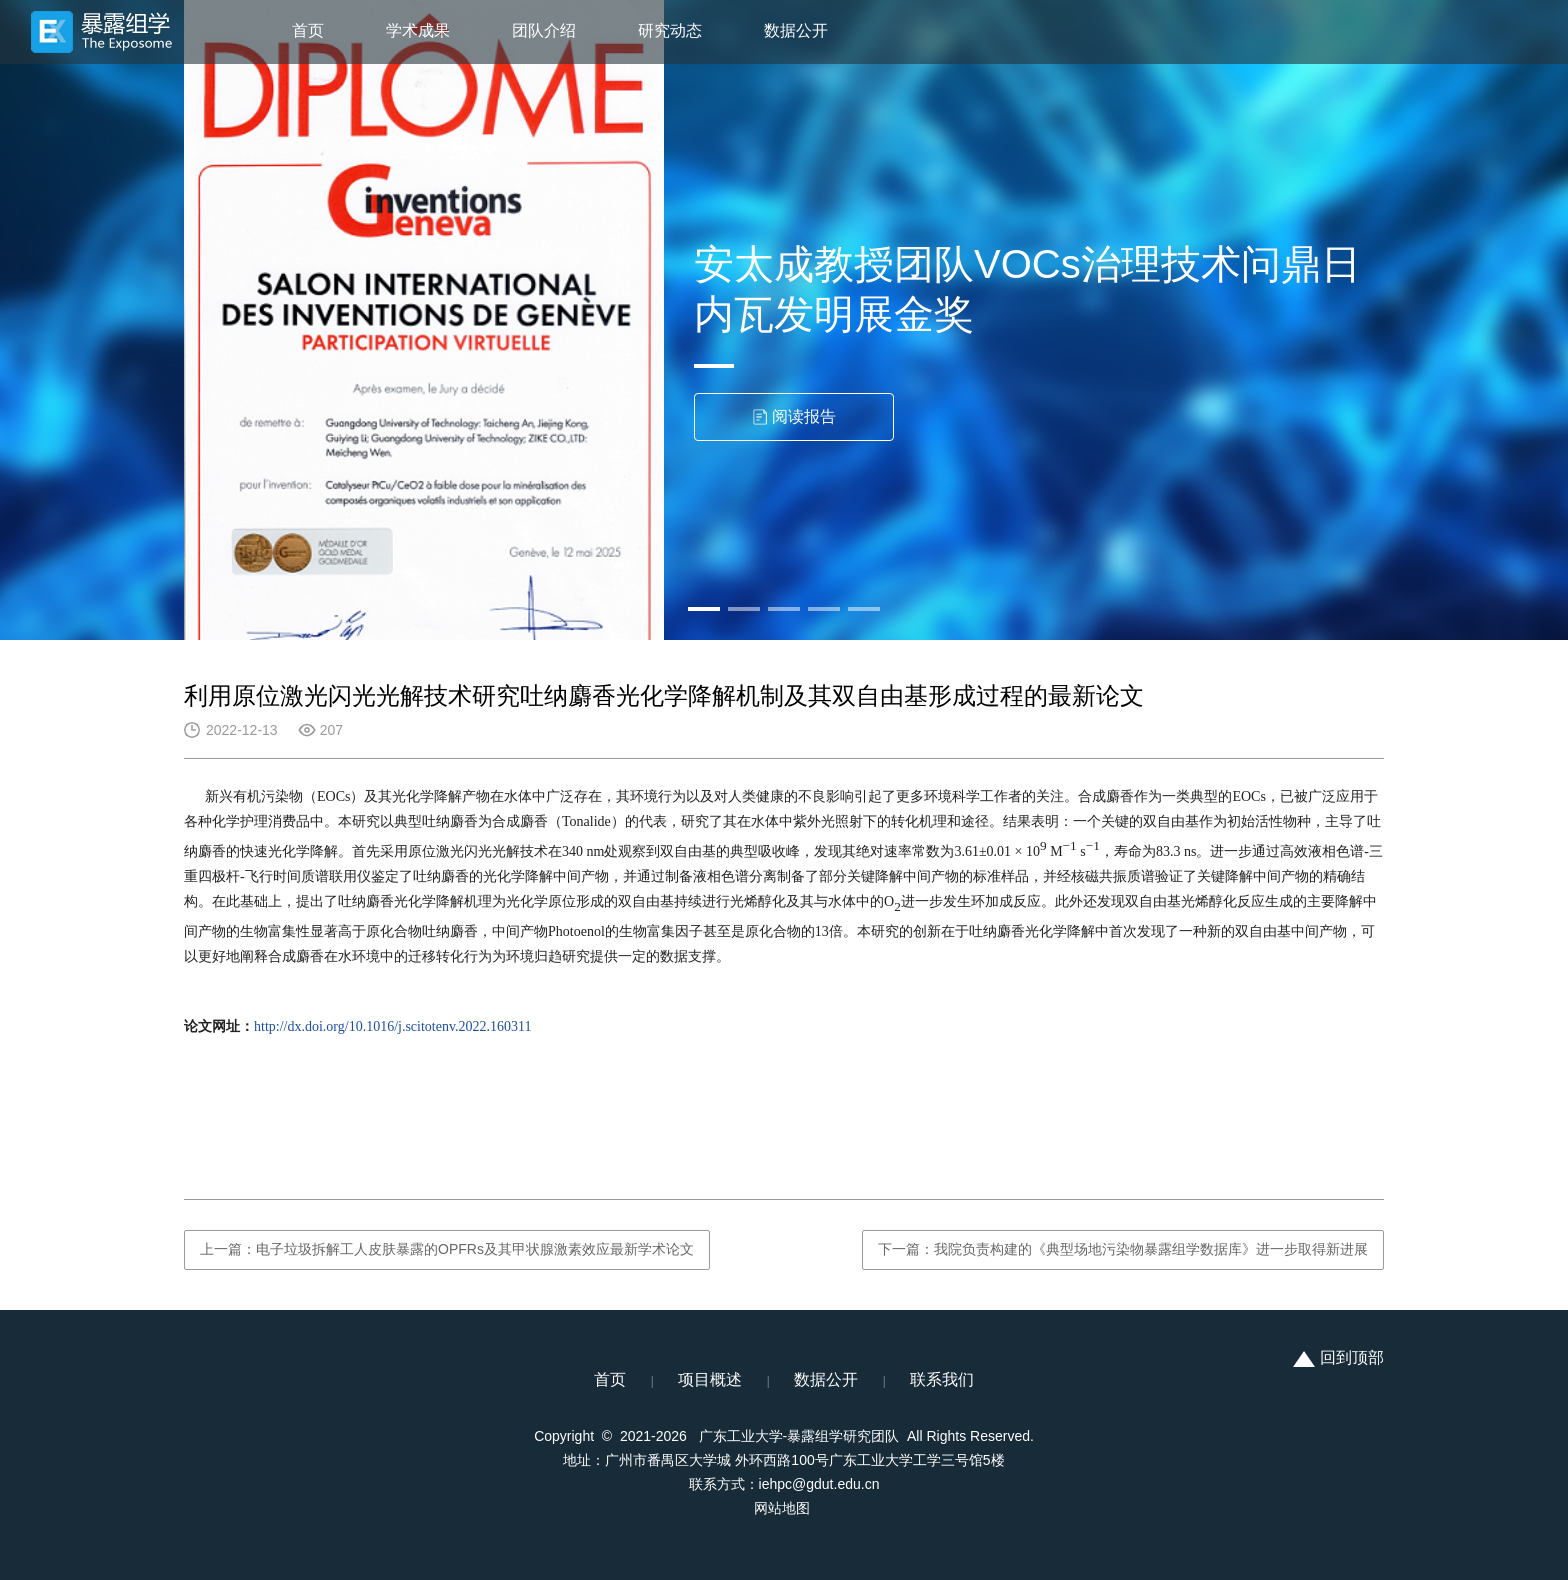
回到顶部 (1338, 1357)
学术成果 (418, 30)
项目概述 (710, 1379)
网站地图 (782, 1508)
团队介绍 (544, 30)
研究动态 (670, 30)
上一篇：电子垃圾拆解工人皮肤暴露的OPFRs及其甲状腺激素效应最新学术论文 (447, 1249)
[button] (704, 609)
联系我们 (942, 1379)
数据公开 (796, 30)
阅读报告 (794, 417)
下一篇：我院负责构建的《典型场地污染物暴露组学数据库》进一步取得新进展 (1123, 1249)
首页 (308, 30)
